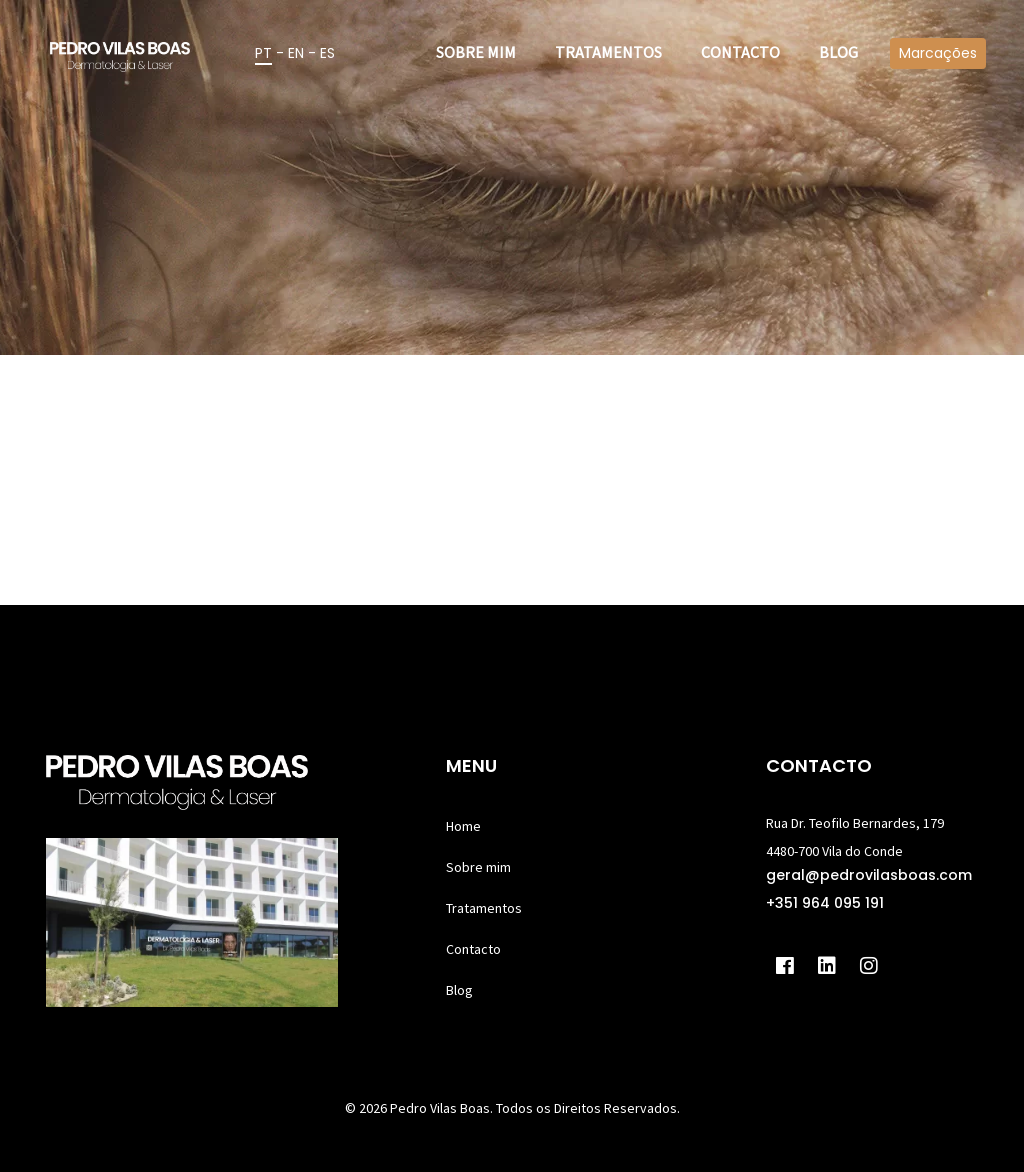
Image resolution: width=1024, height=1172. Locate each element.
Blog (459, 990)
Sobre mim (478, 867)
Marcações (938, 53)
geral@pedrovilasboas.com (869, 875)
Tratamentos (484, 908)
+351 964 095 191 (825, 903)
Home (463, 826)
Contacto (473, 949)
